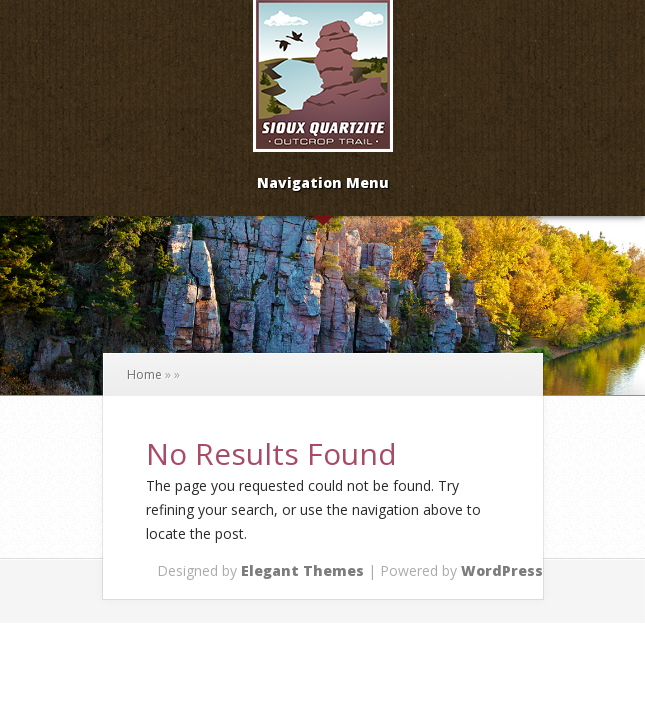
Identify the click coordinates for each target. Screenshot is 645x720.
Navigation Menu (323, 184)
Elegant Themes (302, 570)
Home (144, 374)
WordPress (502, 570)
